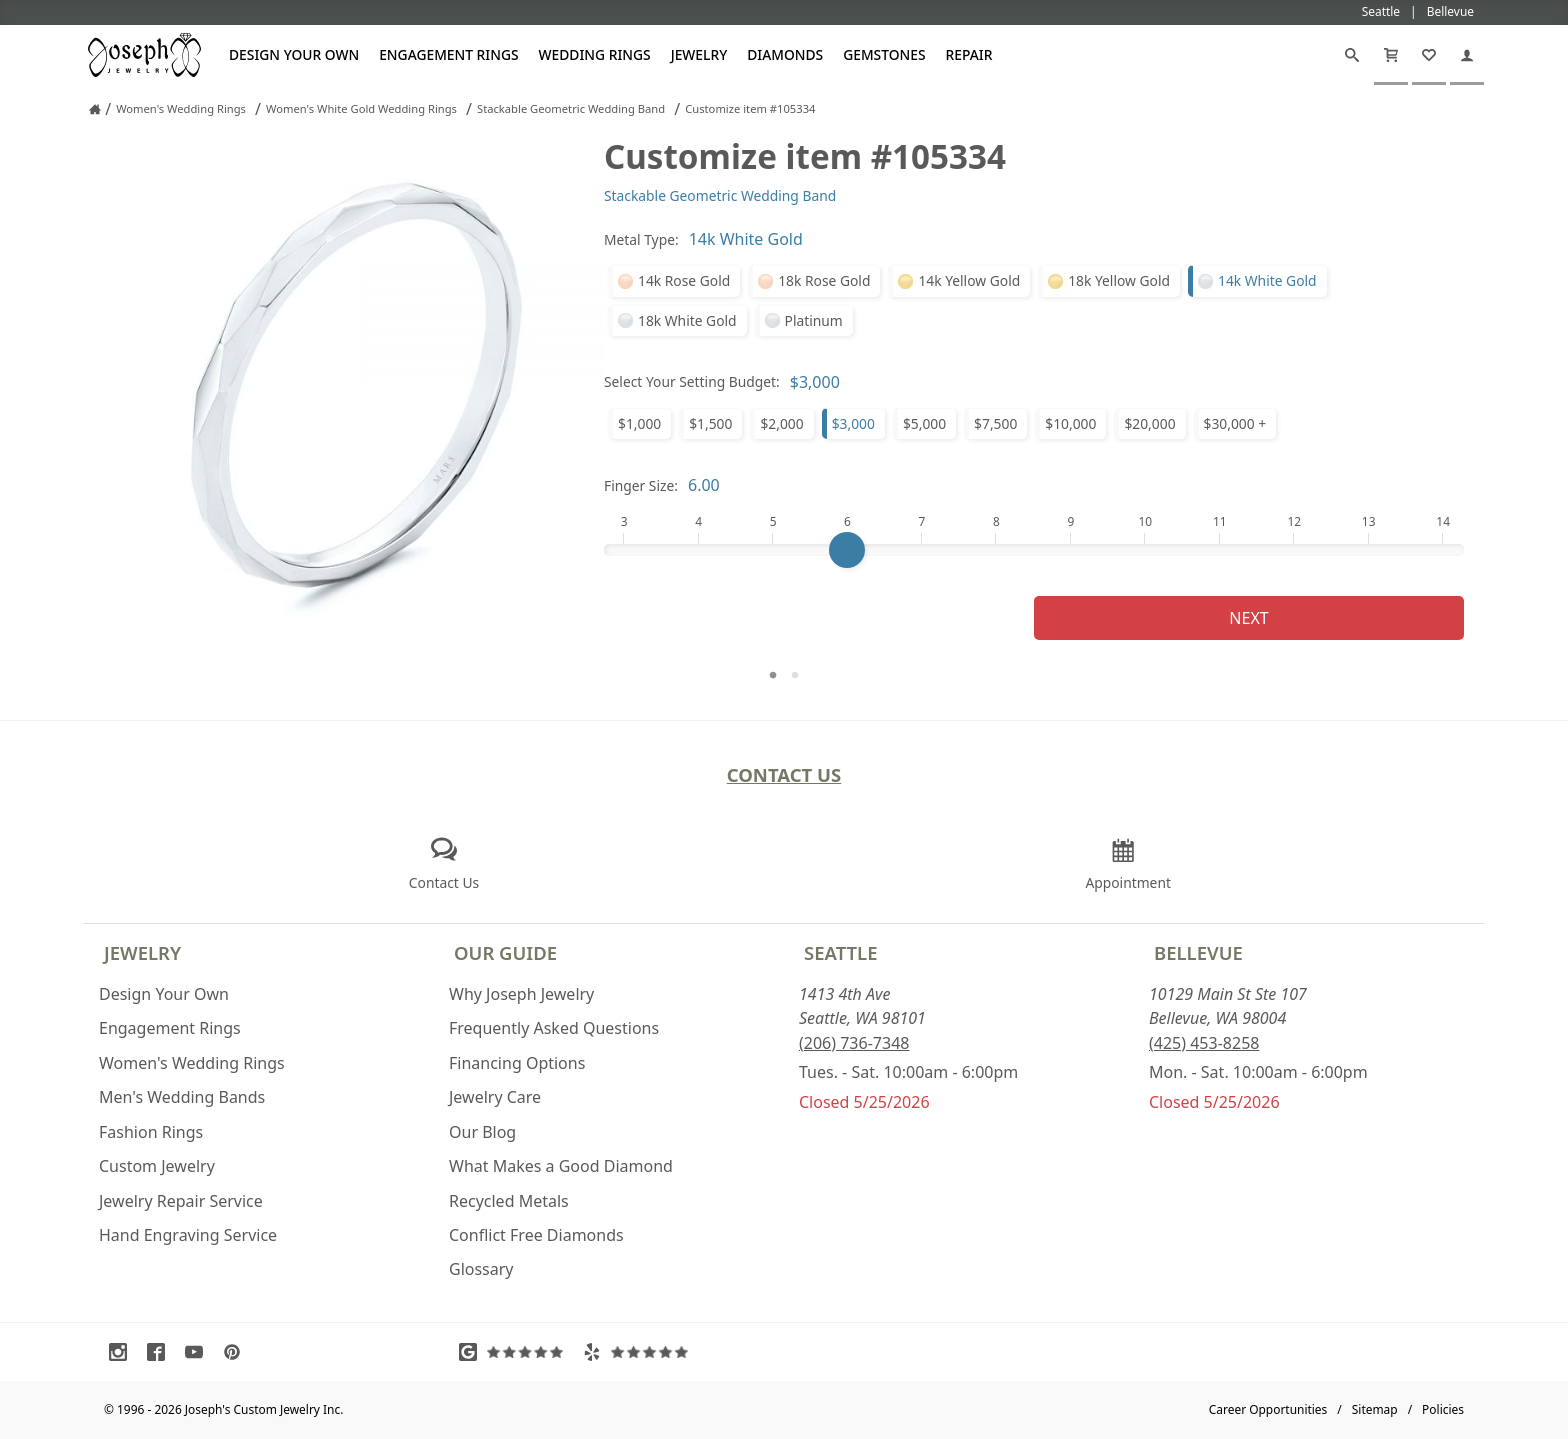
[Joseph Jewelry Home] (95, 109)
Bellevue (1198, 952)
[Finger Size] (1034, 550)
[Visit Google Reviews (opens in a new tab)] (516, 1352)
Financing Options (517, 1063)
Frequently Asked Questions (554, 1028)
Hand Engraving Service (188, 1235)
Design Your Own (294, 54)
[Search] (1352, 55)
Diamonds (785, 54)
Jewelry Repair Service (181, 1201)
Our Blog (482, 1132)
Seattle (840, 952)
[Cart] (1391, 55)
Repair (969, 54)
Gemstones (884, 54)
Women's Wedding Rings (192, 1063)
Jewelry (699, 54)
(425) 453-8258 (1204, 1043)
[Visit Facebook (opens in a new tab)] (161, 1352)
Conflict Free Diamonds (536, 1235)
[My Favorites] (1429, 55)
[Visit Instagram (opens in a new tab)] (123, 1352)
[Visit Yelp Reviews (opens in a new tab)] (640, 1352)
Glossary (481, 1269)
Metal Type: (641, 239)
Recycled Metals (509, 1201)
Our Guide (505, 952)
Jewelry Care (495, 1097)
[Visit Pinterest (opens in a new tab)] (237, 1352)
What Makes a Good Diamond (561, 1166)
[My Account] (1467, 55)
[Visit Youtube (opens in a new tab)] (199, 1352)
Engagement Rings (448, 54)
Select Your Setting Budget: (692, 381)
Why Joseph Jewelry (521, 994)
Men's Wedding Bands (182, 1097)
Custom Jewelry (157, 1166)
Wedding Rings (595, 54)
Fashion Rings (151, 1132)
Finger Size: (641, 485)
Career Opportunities (1268, 1409)
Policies (1443, 1409)
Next (1248, 618)
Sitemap (1375, 1409)
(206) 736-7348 (854, 1043)
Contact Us (784, 774)
